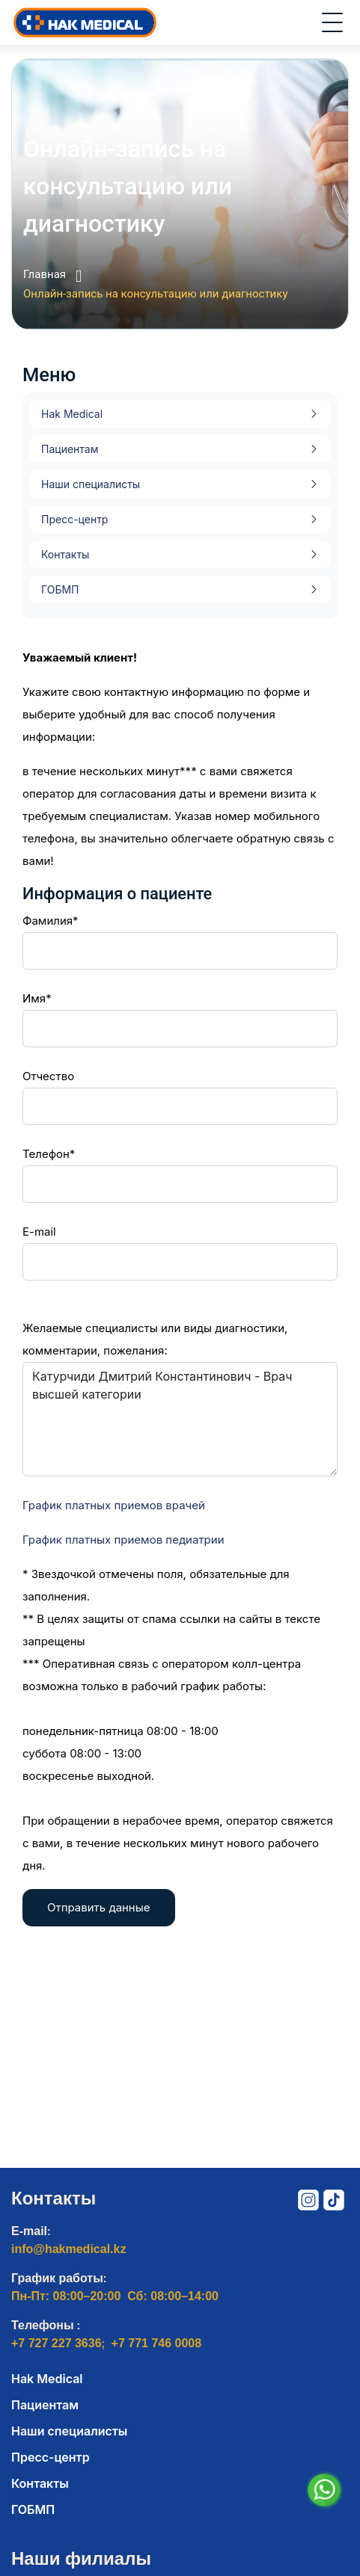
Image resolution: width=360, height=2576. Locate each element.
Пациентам (69, 449)
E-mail (39, 1231)
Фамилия (47, 920)
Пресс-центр (74, 519)
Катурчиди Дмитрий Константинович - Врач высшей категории (180, 1419)
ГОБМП (60, 589)
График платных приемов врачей (113, 1505)
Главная (52, 276)
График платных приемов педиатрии (123, 1539)
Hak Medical (72, 413)
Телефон (46, 1154)
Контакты (65, 554)
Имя (34, 998)
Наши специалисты (90, 484)
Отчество (48, 1076)
